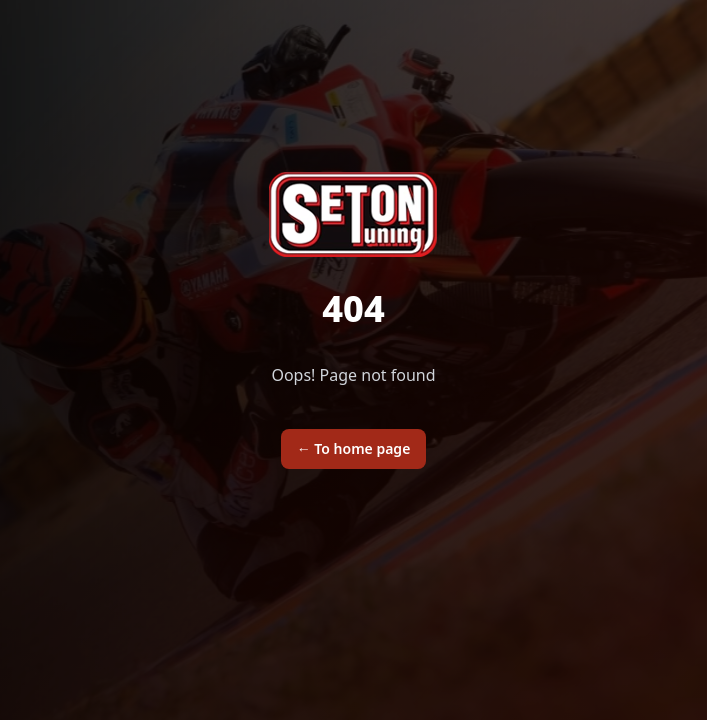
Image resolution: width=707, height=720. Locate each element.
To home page (354, 448)
